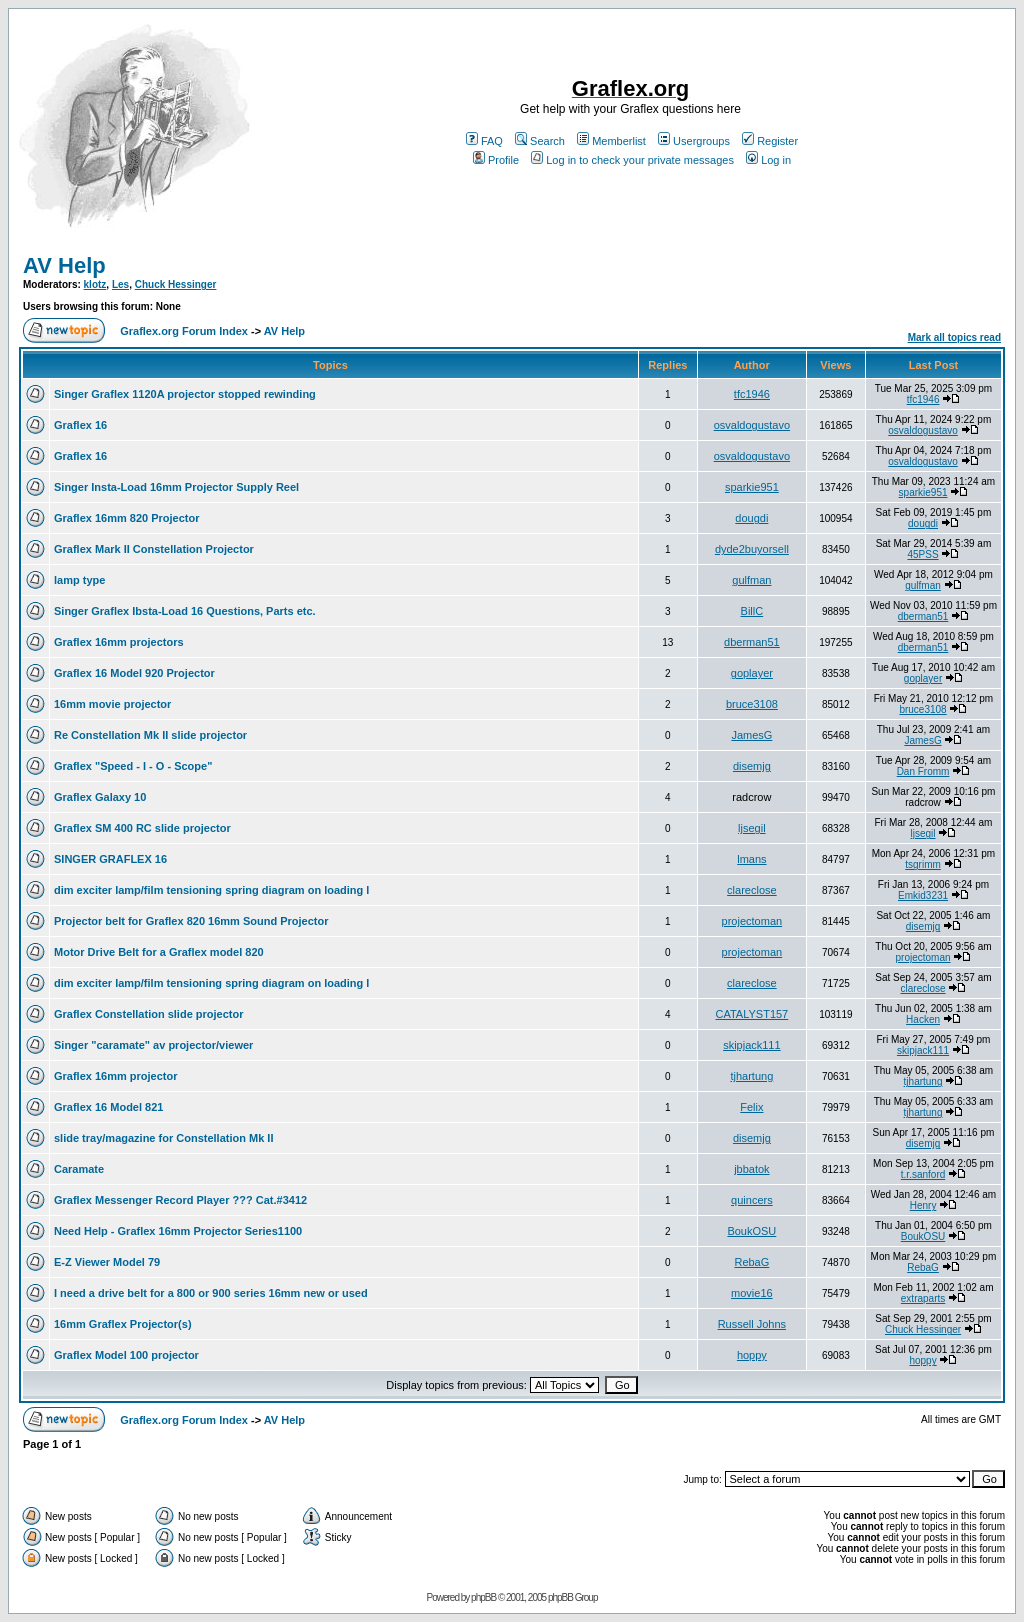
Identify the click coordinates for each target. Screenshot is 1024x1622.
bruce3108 (752, 704)
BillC (752, 611)
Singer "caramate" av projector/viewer (153, 1045)
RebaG (751, 1262)
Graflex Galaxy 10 (100, 797)
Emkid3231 (923, 895)
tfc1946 (752, 394)
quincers (752, 1200)
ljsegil (752, 828)
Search (540, 141)
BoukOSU (751, 1231)
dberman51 (923, 616)
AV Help (64, 265)
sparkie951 (752, 487)
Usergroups (694, 141)
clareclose (752, 890)
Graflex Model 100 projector (126, 1355)
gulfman (751, 580)
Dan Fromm (923, 771)
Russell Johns (752, 1324)
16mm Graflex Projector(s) (123, 1324)
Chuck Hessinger (176, 284)
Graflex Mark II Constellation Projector (154, 549)
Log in (768, 160)
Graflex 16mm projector (116, 1076)
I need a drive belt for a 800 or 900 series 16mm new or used (211, 1293)
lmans (751, 859)
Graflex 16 (80, 425)
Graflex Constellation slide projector (149, 1014)
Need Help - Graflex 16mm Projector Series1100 (178, 1231)
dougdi (751, 518)
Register (770, 141)
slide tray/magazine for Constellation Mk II (163, 1138)
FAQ (484, 141)
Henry (923, 1205)
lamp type (79, 580)
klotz (95, 284)
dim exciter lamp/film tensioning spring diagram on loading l (211, 890)
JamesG (751, 735)
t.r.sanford (923, 1174)
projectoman (752, 921)
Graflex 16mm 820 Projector (127, 518)
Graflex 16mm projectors (119, 642)
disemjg (752, 766)
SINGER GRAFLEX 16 (110, 859)
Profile (496, 160)
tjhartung (751, 1076)
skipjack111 (751, 1045)
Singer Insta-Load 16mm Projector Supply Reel (176, 487)
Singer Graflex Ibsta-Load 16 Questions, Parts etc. (185, 611)
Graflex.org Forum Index (184, 331)
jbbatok (751, 1169)
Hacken (923, 1019)
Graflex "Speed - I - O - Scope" (133, 766)
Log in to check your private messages (632, 160)
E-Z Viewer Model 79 (107, 1262)
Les (120, 284)
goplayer (752, 673)
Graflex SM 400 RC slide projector (142, 828)
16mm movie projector (112, 704)
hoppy (752, 1355)
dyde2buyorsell (752, 549)
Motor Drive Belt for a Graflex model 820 (159, 952)
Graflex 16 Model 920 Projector (134, 673)
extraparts (923, 1298)
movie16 (752, 1293)
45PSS (922, 554)
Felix (751, 1107)
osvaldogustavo (752, 425)
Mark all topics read (954, 337)
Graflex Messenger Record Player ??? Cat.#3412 (180, 1200)
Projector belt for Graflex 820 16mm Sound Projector (191, 921)
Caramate (79, 1169)
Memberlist (611, 141)
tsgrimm (923, 864)
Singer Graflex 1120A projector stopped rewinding (185, 394)
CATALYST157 (751, 1014)
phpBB (483, 1597)
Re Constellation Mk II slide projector (150, 735)
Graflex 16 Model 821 (108, 1107)
